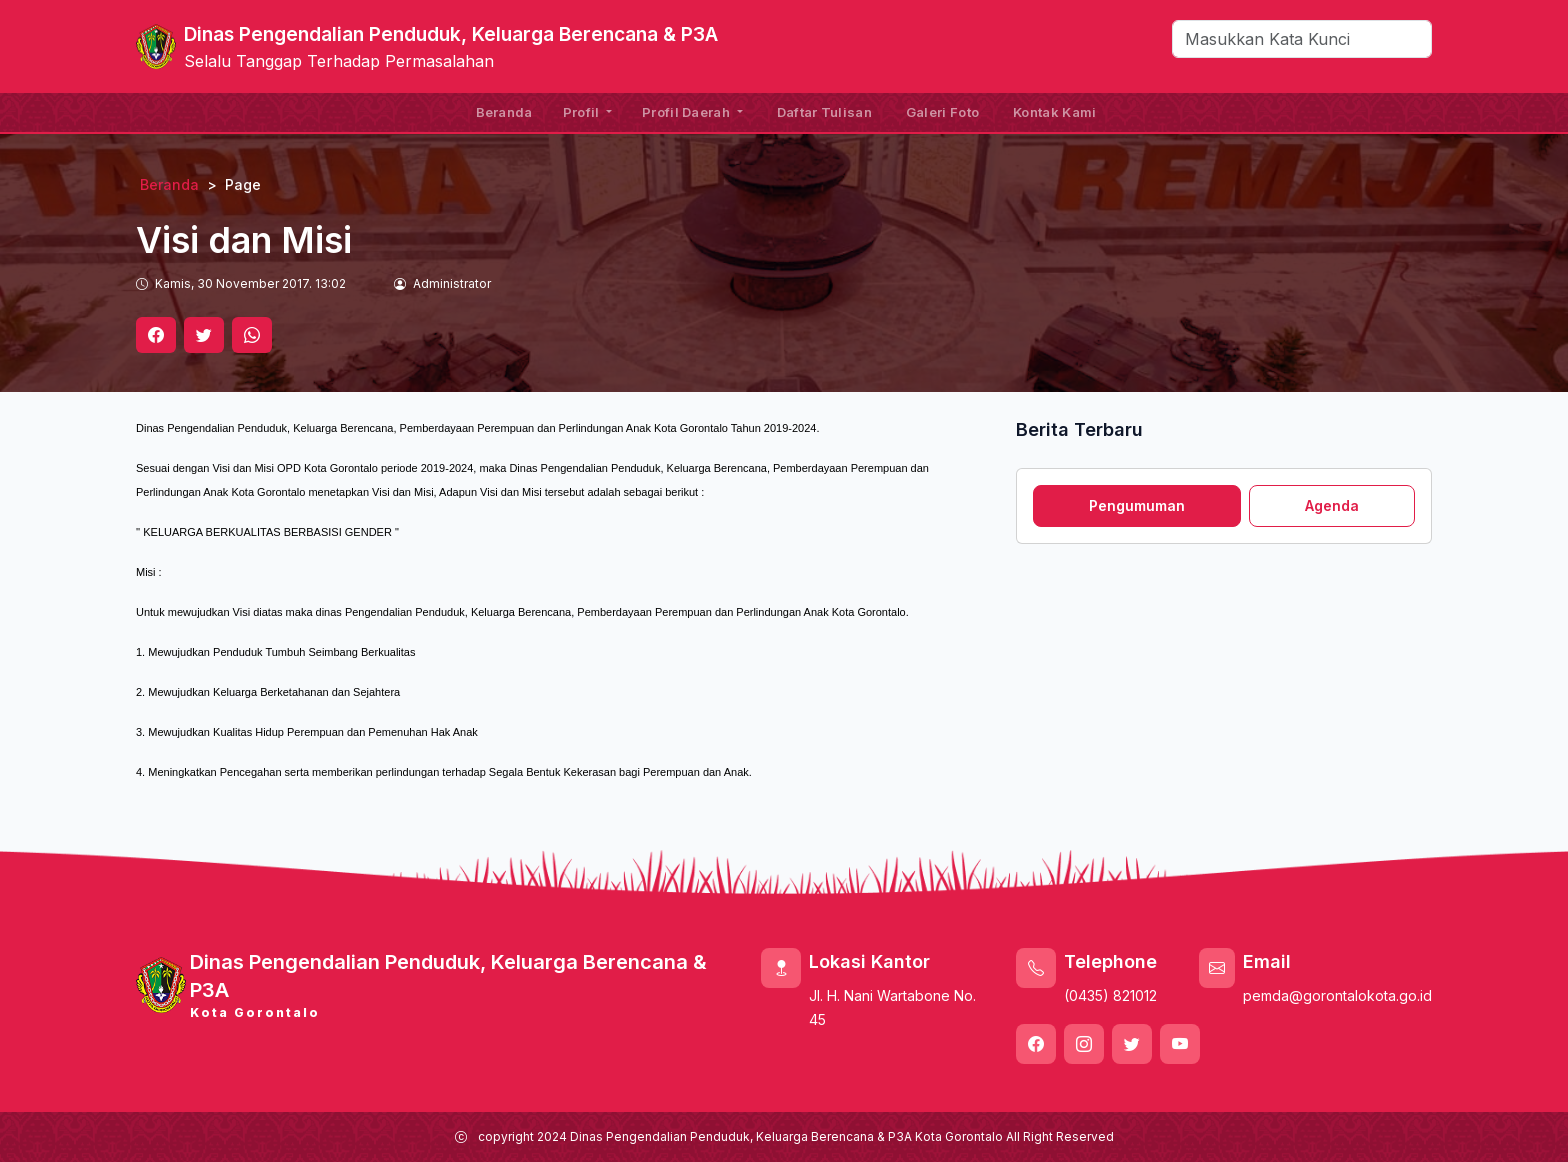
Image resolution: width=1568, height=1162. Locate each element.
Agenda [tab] (1332, 505)
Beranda (504, 112)
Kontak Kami (1054, 112)
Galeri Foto (942, 112)
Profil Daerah (687, 112)
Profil (583, 112)
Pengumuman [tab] (1137, 505)
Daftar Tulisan (824, 112)
